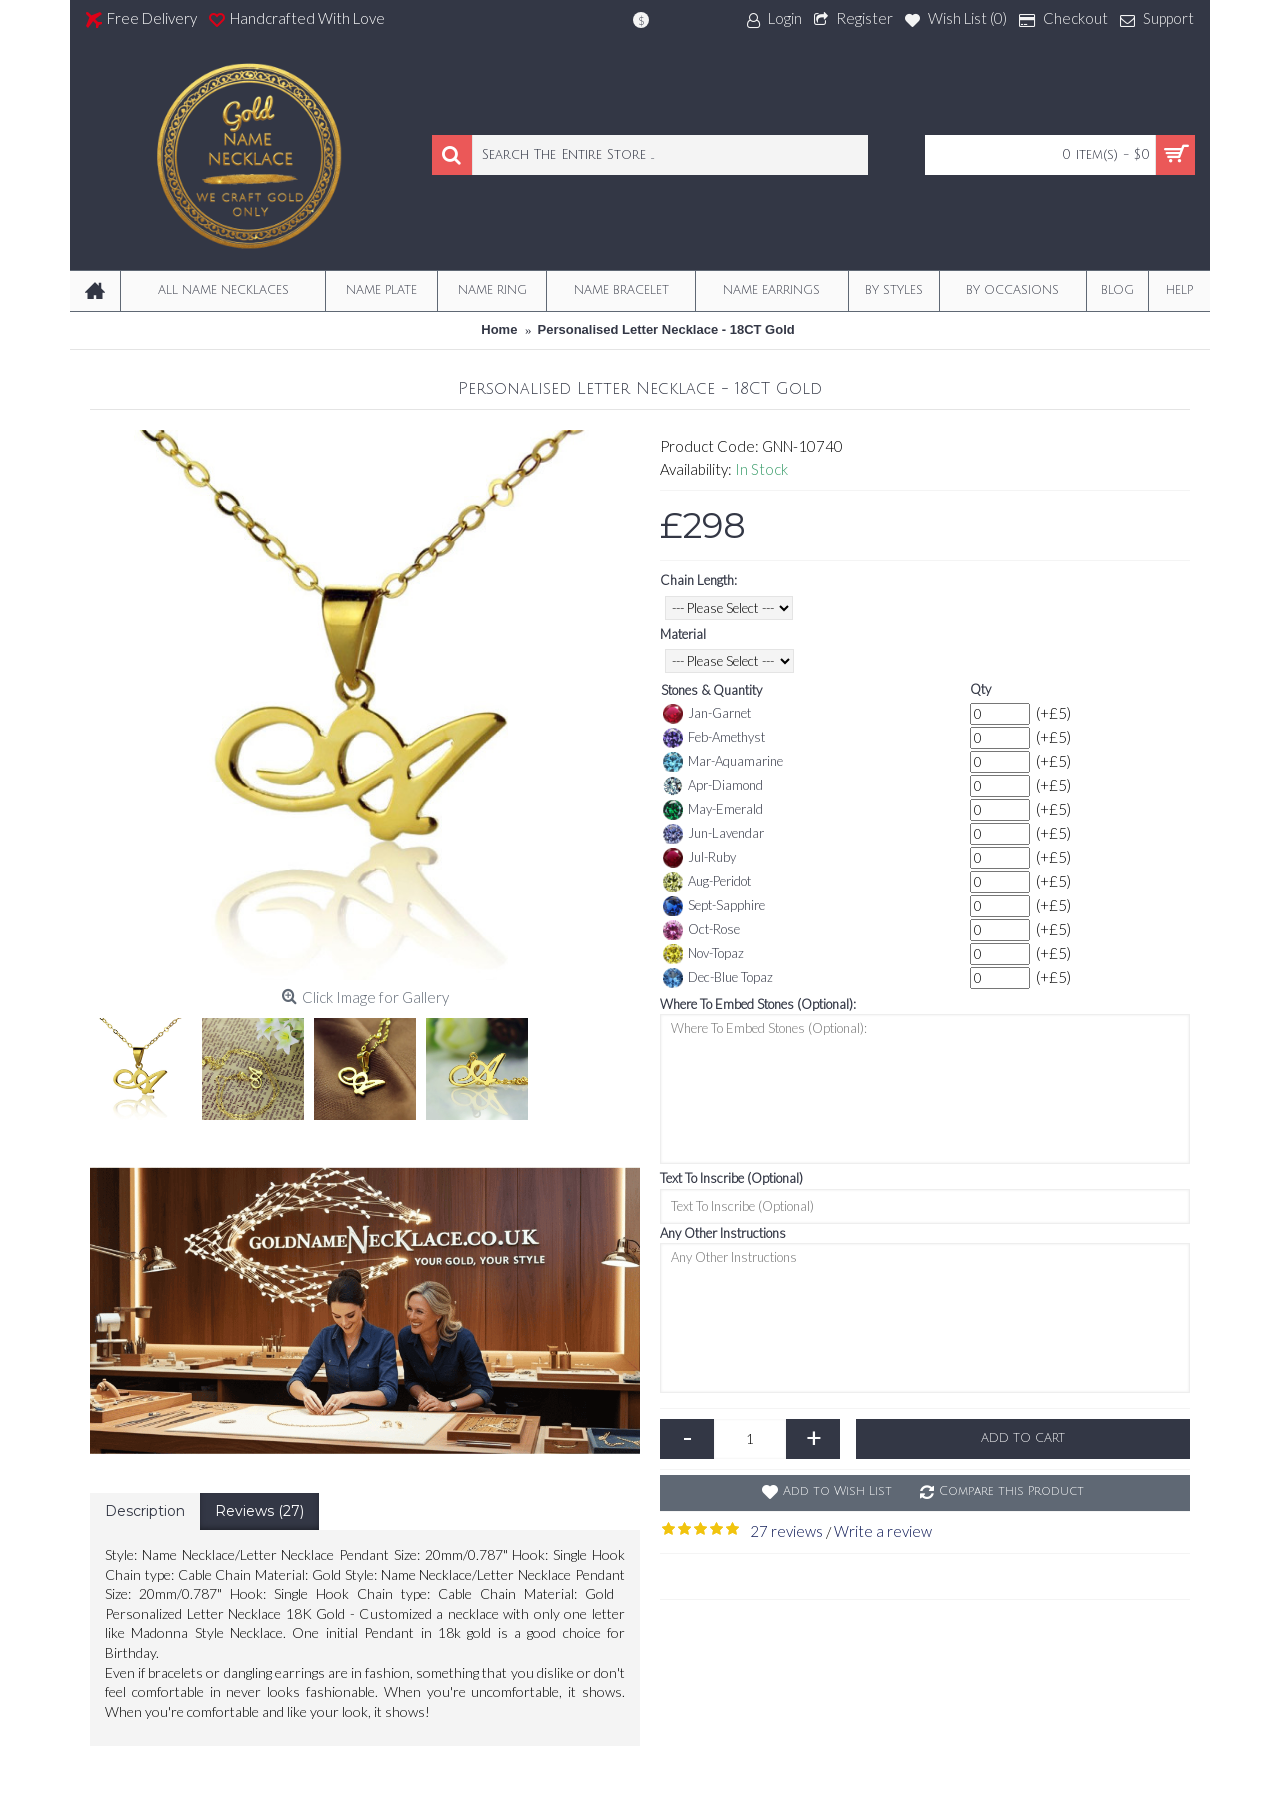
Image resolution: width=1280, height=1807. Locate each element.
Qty (980, 689)
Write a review (883, 1531)
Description (145, 1511)
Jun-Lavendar (713, 834)
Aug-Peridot (707, 882)
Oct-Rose (701, 930)
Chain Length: (698, 580)
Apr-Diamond (713, 786)
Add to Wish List (837, 1491)
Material (683, 634)
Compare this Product (1011, 1491)
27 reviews (786, 1531)
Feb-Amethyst (714, 738)
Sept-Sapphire (714, 906)
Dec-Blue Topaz (718, 978)
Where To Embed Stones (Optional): (758, 1004)
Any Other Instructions (723, 1233)
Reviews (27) (259, 1511)
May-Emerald (713, 810)
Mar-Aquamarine (723, 762)
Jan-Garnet (707, 714)
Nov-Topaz (703, 954)
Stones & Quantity (711, 690)
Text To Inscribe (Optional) (731, 1178)
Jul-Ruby (699, 858)
